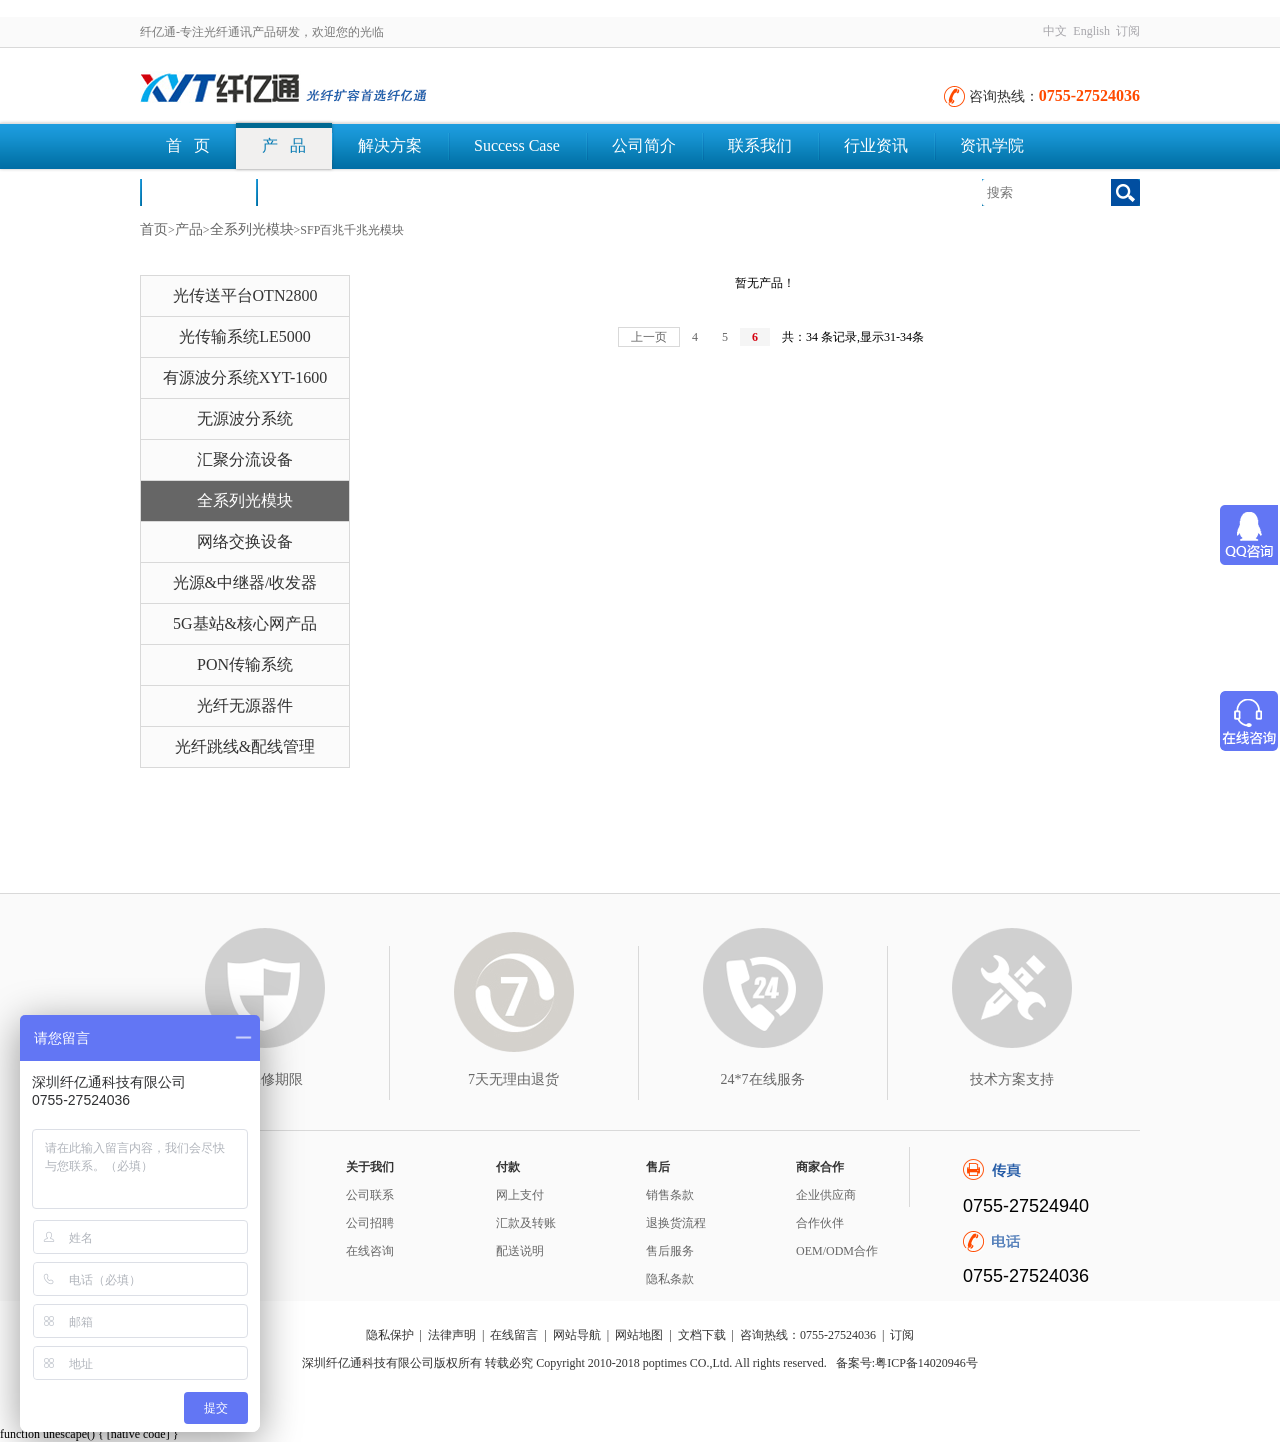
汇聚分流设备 (245, 459)
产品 (189, 229)
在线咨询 (370, 1251)
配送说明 (520, 1251)
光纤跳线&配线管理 (245, 746)
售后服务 (670, 1251)
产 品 (284, 145)
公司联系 (370, 1195)
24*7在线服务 (763, 1079)
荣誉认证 (198, 191)
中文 (1055, 31)
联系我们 (760, 145)
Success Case (517, 145)
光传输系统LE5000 (245, 336)
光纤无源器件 (245, 705)
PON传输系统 (245, 664)
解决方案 (390, 145)
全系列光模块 (252, 229)
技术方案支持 (1012, 1079)
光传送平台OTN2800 (245, 295)
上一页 (649, 337)
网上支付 (520, 1195)
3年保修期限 (264, 1079)
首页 (154, 229)
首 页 (188, 145)
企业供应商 (826, 1195)
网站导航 (577, 1335)
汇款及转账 (526, 1223)
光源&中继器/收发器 (245, 582)
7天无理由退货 (513, 1079)
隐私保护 (390, 1335)
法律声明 (452, 1335)
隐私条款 (670, 1279)
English (1091, 31)
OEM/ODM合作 (837, 1251)
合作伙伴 (820, 1223)
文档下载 (314, 191)
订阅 (1128, 31)
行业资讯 (876, 145)
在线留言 (514, 1335)
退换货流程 (676, 1223)
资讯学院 (992, 145)
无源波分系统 (245, 418)
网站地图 (639, 1335)
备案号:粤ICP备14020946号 (907, 1363)
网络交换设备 (245, 541)
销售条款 (670, 1195)
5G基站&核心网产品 (245, 623)
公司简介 (644, 145)
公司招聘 (370, 1223)
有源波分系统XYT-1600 (245, 377)
